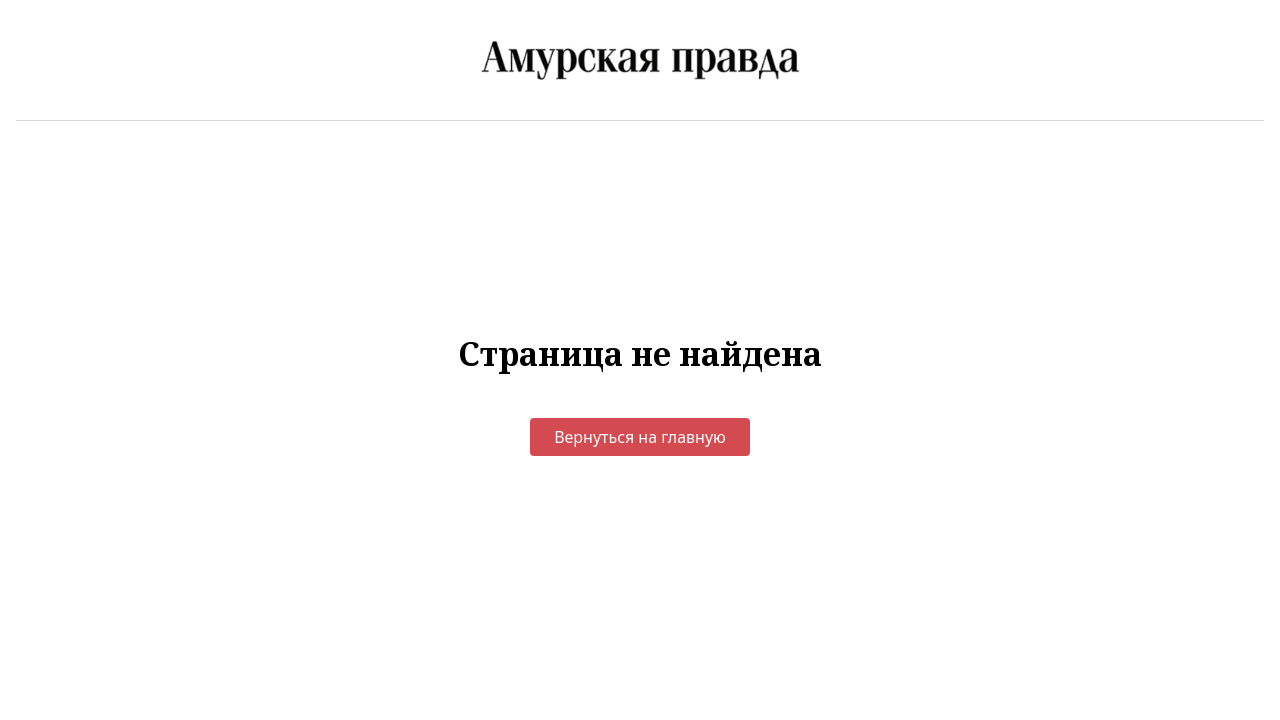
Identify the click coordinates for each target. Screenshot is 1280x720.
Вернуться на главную (640, 437)
